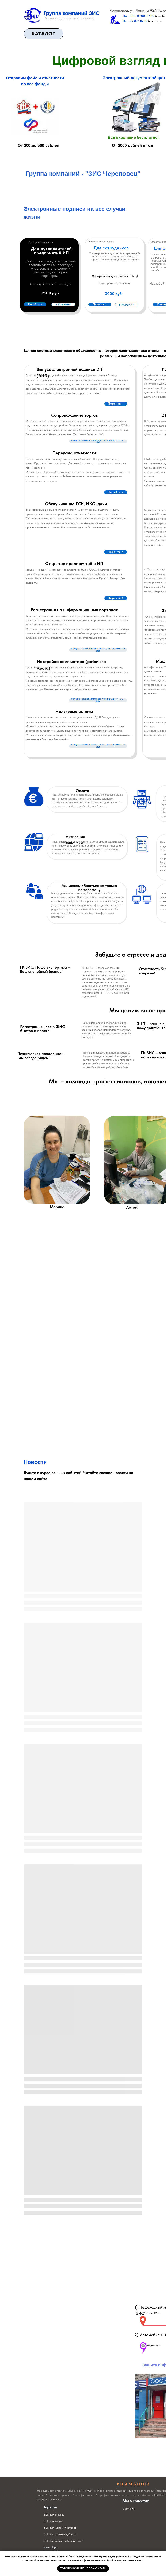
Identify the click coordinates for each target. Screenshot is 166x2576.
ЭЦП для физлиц (54, 2514)
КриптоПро (50, 2547)
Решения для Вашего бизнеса (69, 18)
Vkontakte (129, 2508)
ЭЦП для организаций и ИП (60, 2534)
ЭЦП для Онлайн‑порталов (60, 2527)
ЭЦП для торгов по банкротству (63, 2540)
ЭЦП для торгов (53, 2521)
